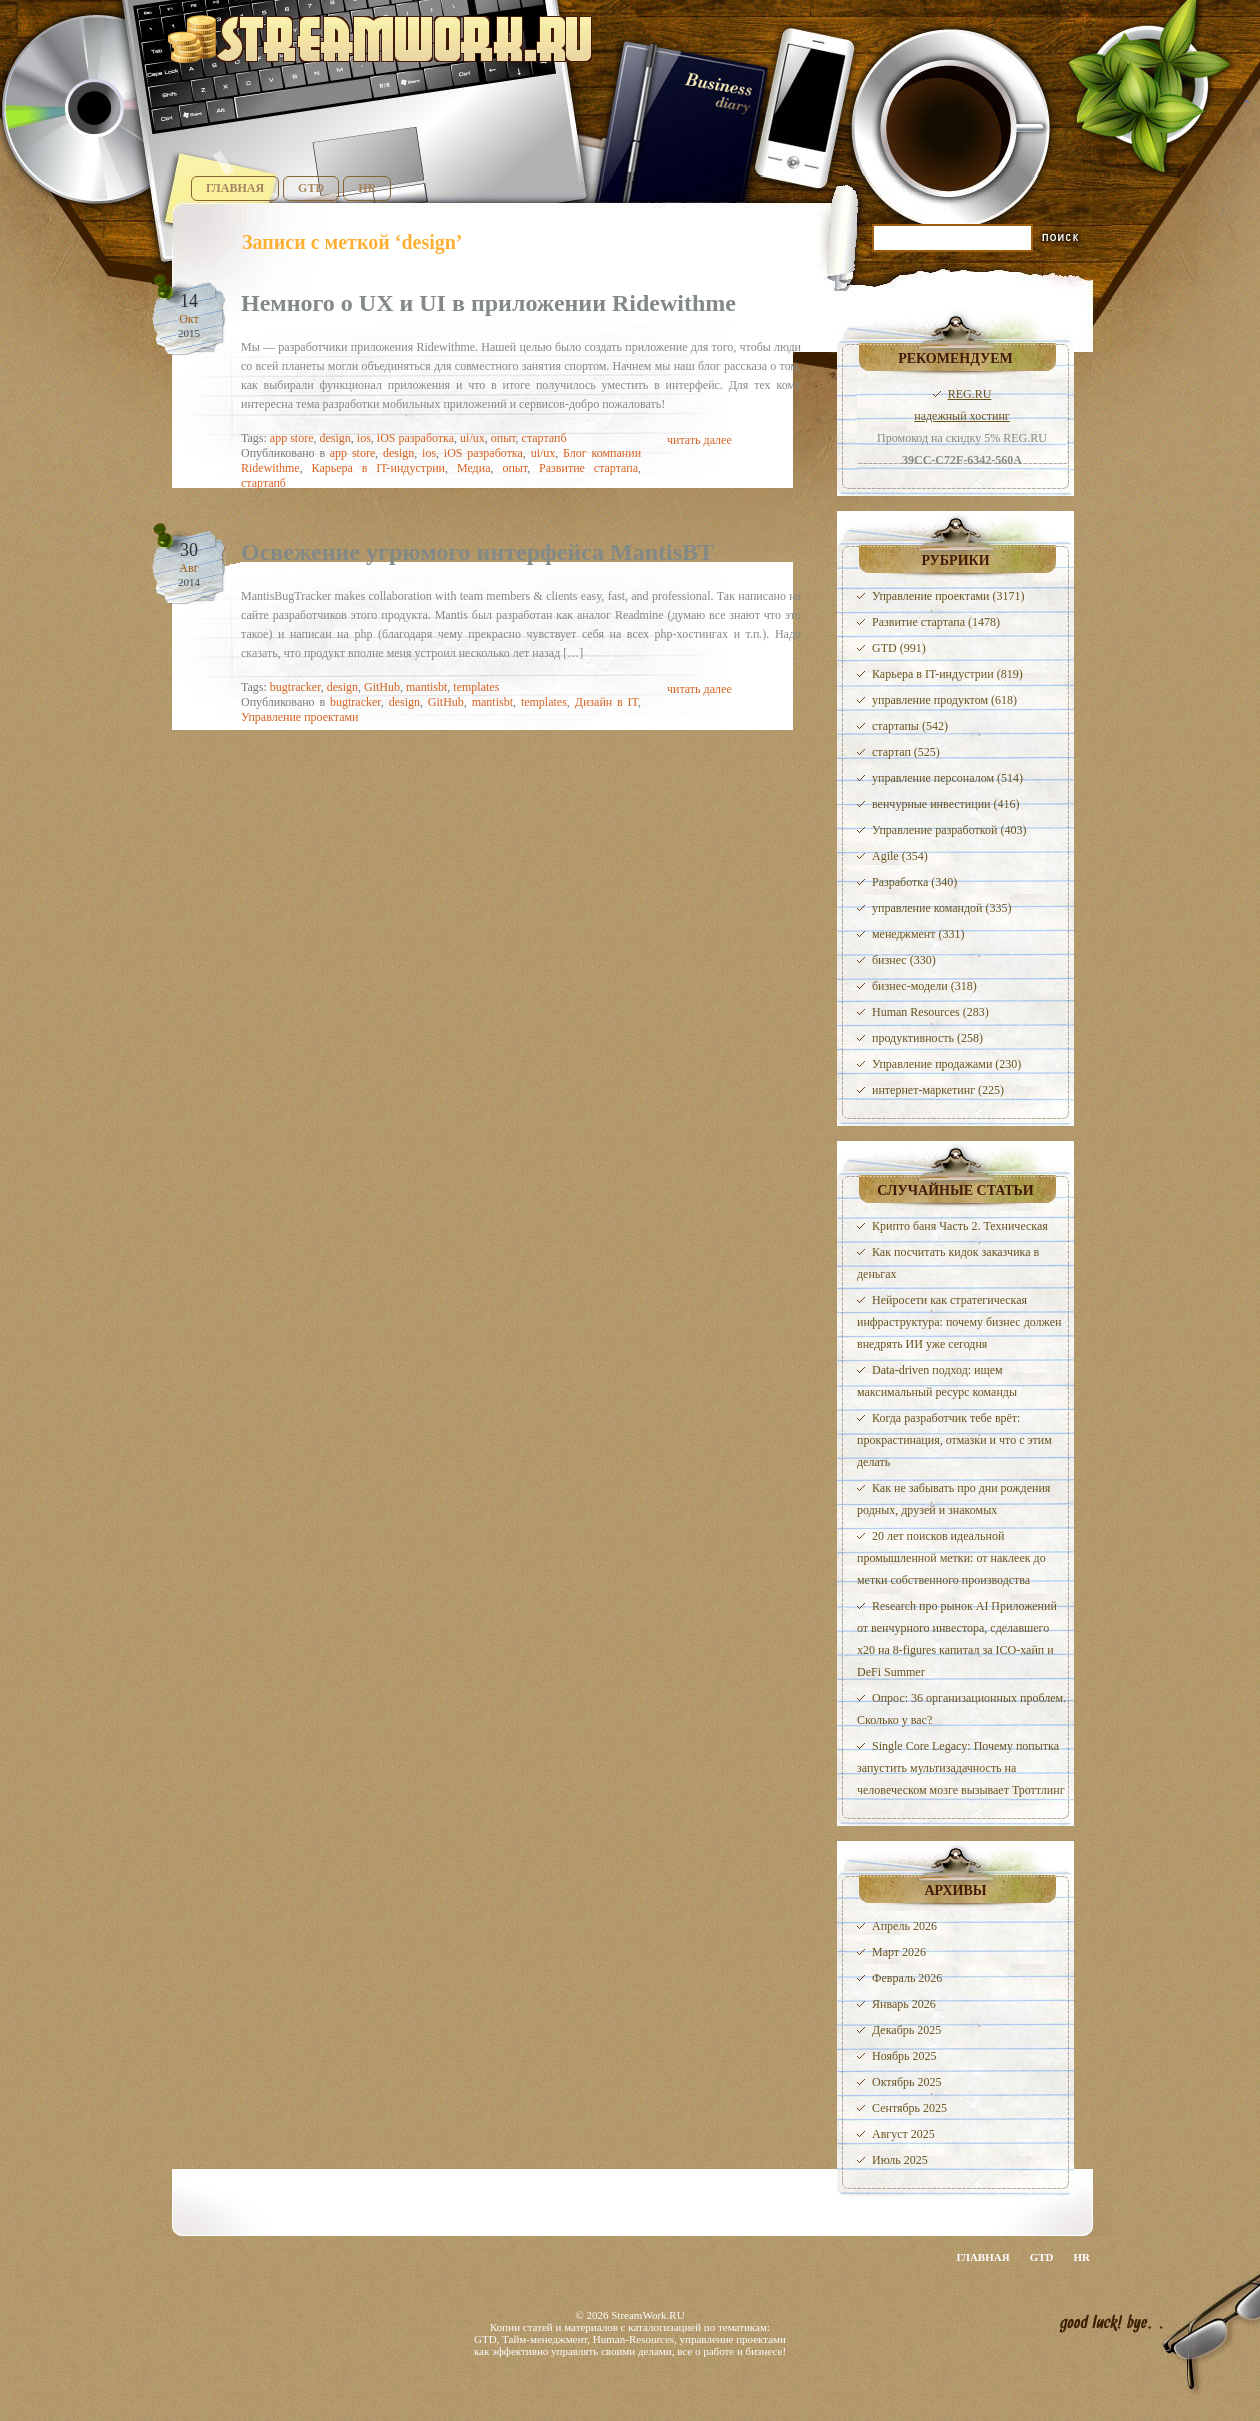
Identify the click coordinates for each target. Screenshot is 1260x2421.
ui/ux (472, 438)
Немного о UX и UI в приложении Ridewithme (488, 303)
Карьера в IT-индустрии (378, 468)
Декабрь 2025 (906, 2030)
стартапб (544, 438)
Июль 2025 (900, 2160)
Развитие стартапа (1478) (936, 622)
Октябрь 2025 (907, 2082)
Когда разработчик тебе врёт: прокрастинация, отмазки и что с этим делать (954, 1440)
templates (476, 687)
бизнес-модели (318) (924, 986)
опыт (503, 438)
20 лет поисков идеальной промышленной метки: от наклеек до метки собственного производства (951, 1558)
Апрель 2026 (904, 1926)
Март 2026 (899, 1952)
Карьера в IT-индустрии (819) (947, 674)
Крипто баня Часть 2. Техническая (960, 1226)
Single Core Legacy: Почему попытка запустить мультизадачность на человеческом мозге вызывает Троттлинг (961, 1768)
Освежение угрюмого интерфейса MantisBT (477, 552)
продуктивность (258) (927, 1038)
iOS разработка (415, 438)
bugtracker (295, 687)
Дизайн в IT (606, 702)
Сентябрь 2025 (909, 2108)
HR (367, 188)
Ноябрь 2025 (904, 2056)
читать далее (699, 440)
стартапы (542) (910, 726)
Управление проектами (299, 717)
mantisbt (426, 687)
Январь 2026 (904, 2004)
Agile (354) (900, 856)
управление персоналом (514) (947, 778)
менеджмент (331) (918, 934)
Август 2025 (903, 2134)
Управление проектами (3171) (948, 596)
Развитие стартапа (588, 468)
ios (364, 438)
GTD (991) (899, 648)
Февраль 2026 (907, 1978)
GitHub (382, 687)
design (334, 438)
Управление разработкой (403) (949, 830)
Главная (235, 188)
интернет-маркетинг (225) (938, 1090)
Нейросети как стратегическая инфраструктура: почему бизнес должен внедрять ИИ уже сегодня (959, 1322)
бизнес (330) (904, 960)
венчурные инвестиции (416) (946, 804)
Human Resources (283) (930, 1012)
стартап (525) (906, 752)
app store (292, 438)
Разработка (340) (914, 882)
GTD (311, 188)
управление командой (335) (942, 908)
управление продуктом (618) (944, 700)
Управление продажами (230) (946, 1064)
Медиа (474, 468)
